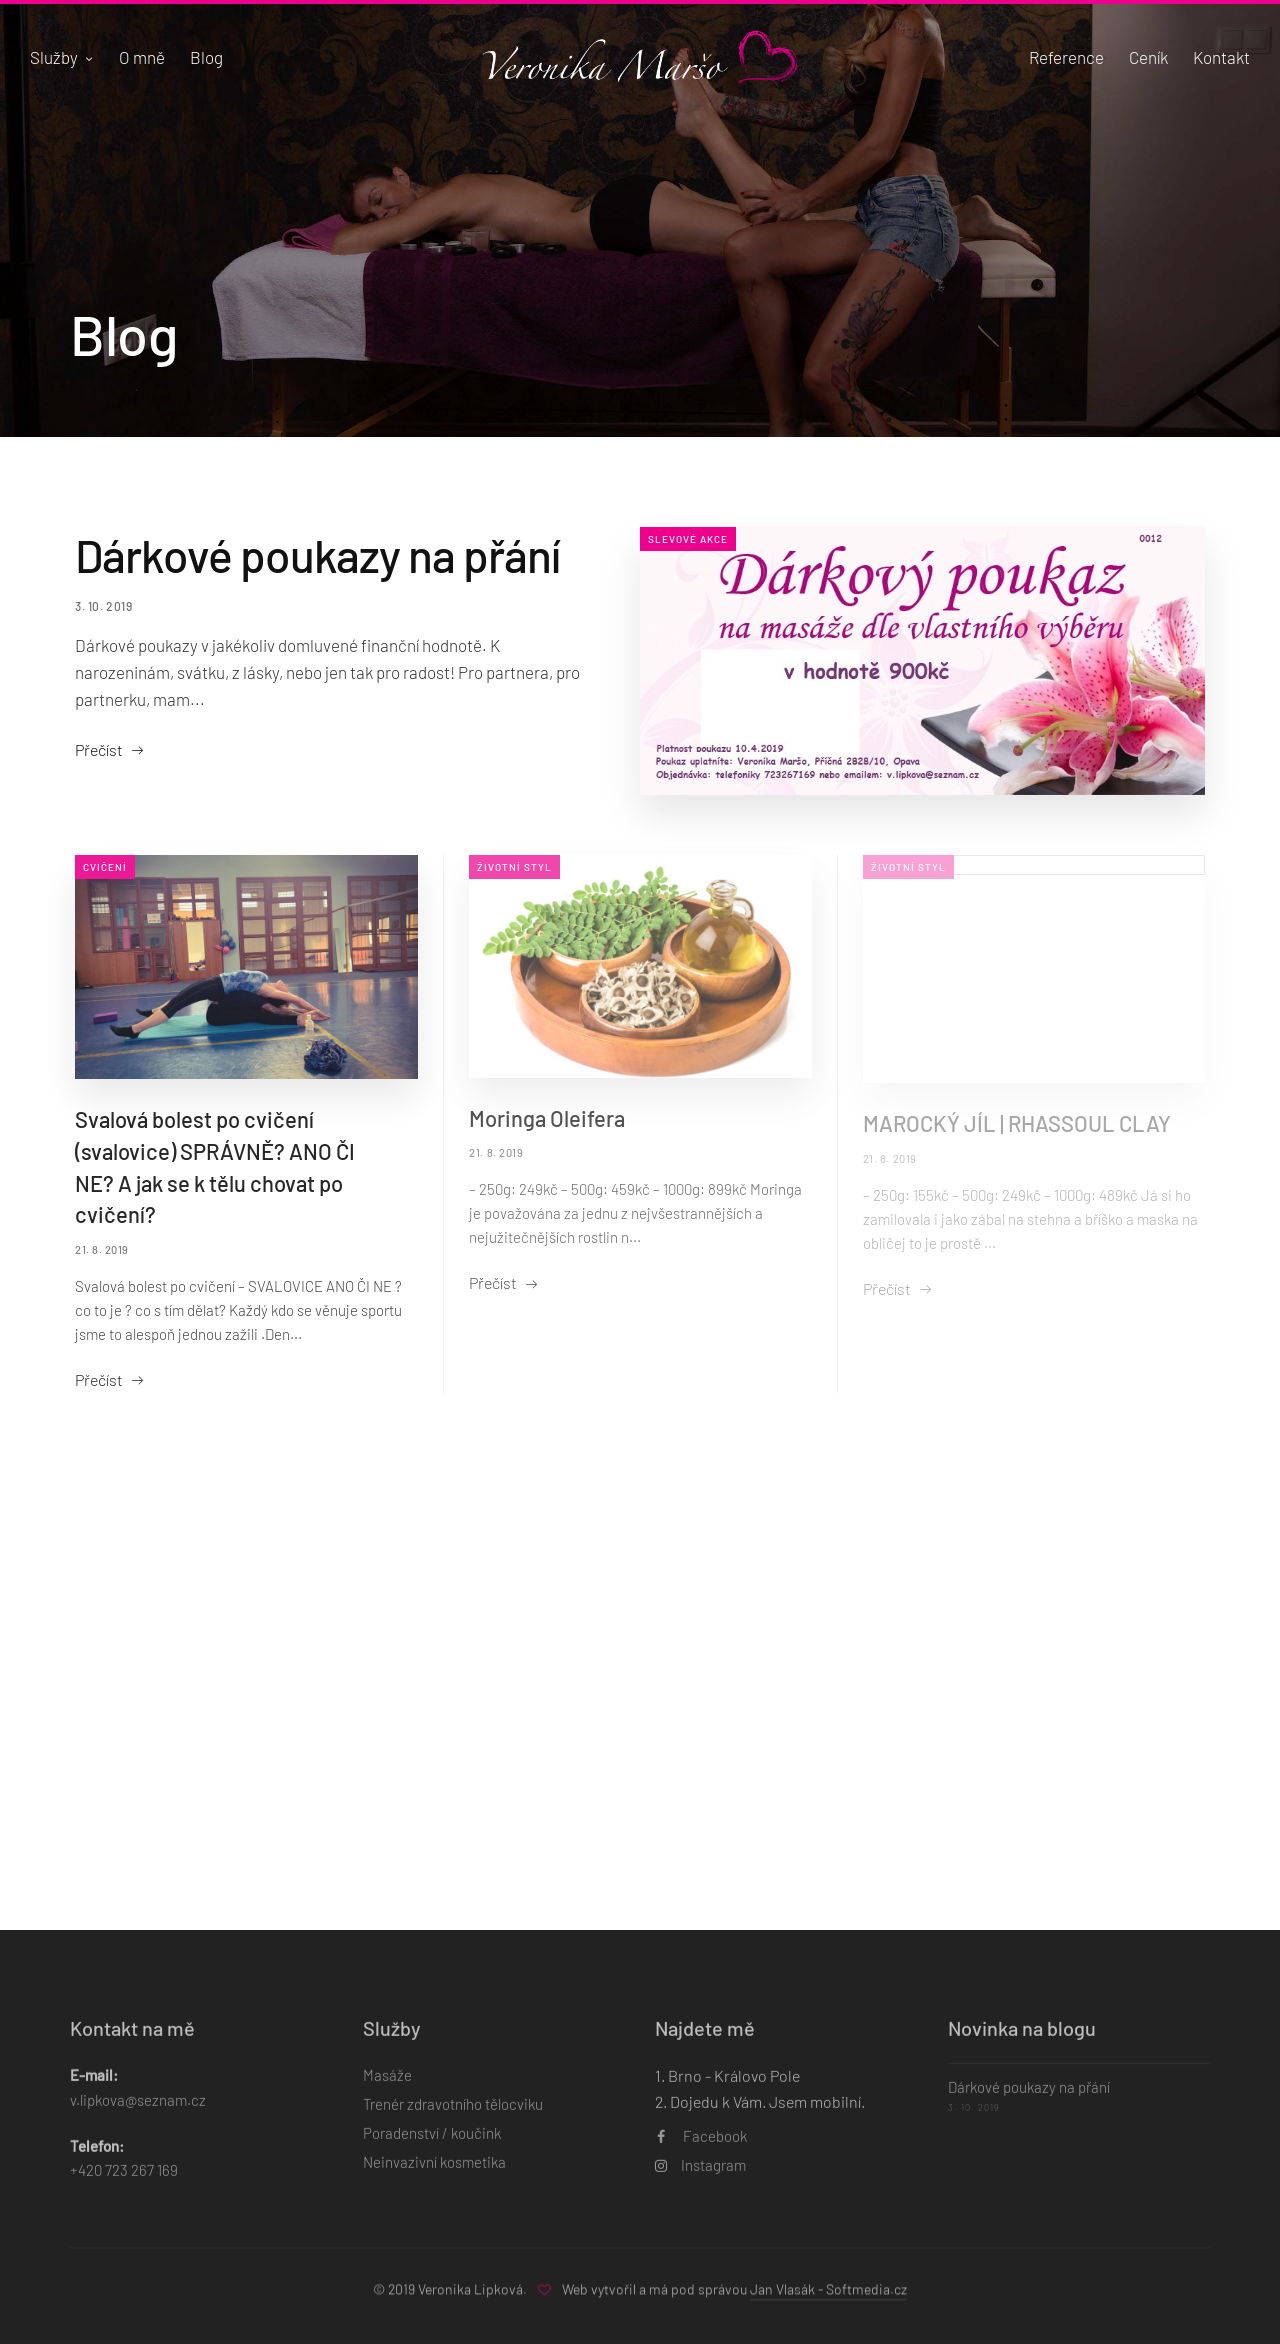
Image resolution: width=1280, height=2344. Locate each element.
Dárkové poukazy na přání (317, 554)
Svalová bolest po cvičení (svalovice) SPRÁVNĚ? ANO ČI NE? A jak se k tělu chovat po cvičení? (215, 1167)
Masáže (387, 2087)
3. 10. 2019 (104, 606)
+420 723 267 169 (124, 2182)
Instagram (700, 2177)
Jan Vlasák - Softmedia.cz (828, 2294)
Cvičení (105, 867)
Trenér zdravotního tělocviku (453, 2116)
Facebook (702, 2148)
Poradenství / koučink (432, 2145)
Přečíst (99, 749)
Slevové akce (688, 539)
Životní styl (514, 867)
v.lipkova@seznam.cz (138, 2111)
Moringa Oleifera (547, 1118)
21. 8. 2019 (102, 1249)
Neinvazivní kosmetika (434, 2174)
